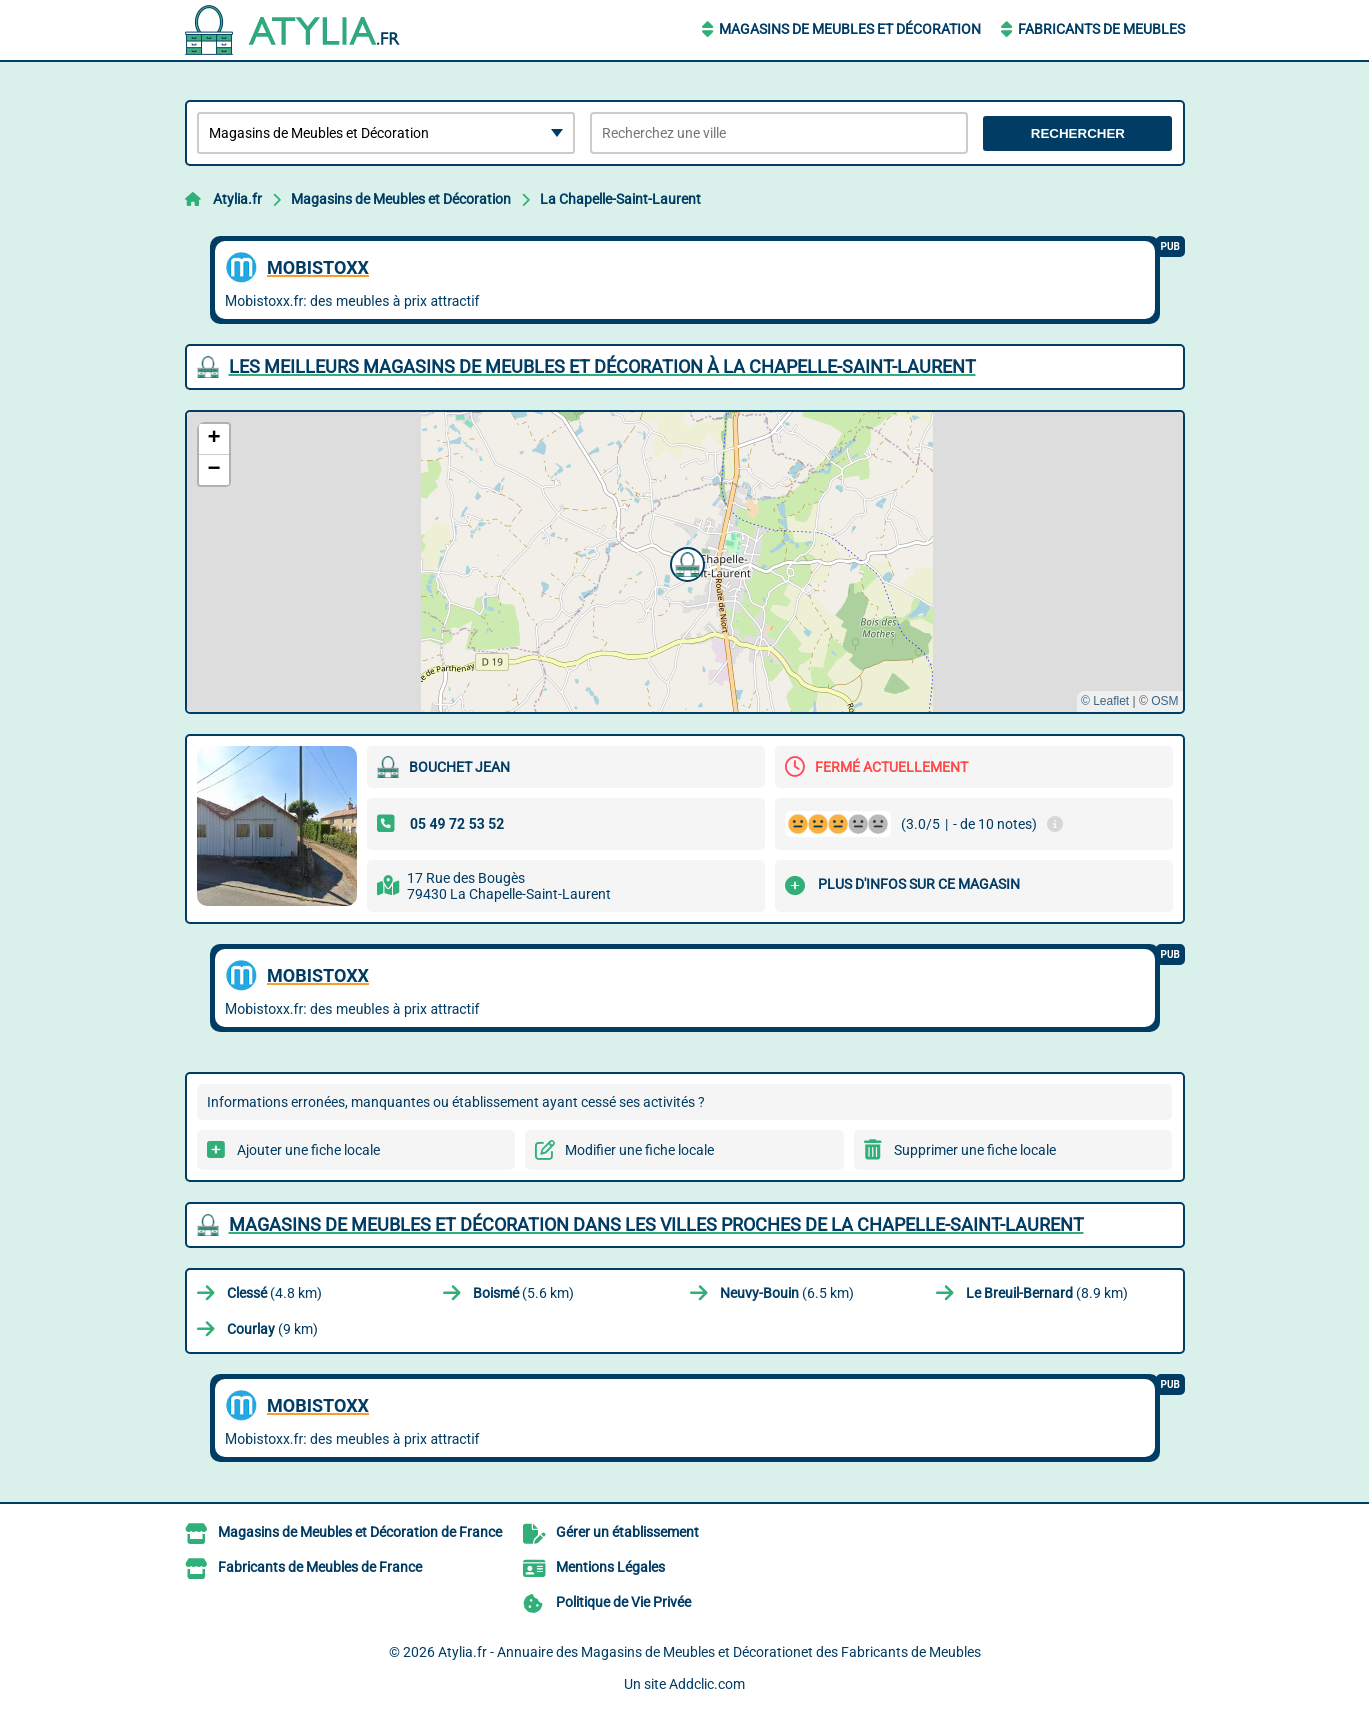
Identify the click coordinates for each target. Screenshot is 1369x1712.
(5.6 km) (523, 1293)
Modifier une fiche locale (639, 1150)
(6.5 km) (787, 1293)
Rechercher (1078, 133)
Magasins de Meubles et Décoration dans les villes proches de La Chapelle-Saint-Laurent (656, 1224)
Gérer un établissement (627, 1532)
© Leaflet (1105, 701)
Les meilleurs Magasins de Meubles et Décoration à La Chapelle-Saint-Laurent (602, 366)
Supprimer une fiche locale (975, 1150)
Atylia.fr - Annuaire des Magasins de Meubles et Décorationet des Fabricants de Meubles (709, 1652)
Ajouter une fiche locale (308, 1150)
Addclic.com (707, 1684)
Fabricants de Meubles (1101, 29)
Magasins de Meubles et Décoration (850, 29)
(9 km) (272, 1329)
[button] (685, 562)
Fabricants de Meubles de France (320, 1567)
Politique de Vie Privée (623, 1602)
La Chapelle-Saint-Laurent (620, 199)
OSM (1164, 701)
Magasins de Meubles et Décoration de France (360, 1532)
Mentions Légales (610, 1567)
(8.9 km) (1047, 1293)
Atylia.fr (237, 199)
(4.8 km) (274, 1293)
